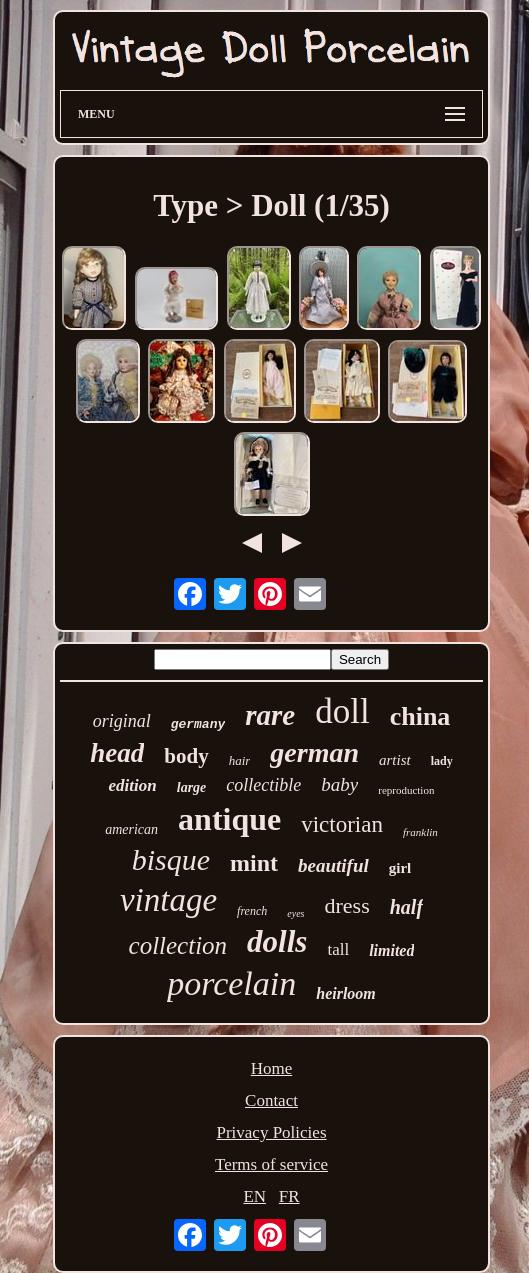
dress (347, 905)
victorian (342, 824)
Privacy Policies (271, 1132)
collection (178, 945)
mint (254, 863)
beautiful (333, 865)
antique (229, 819)
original (122, 721)
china (420, 716)
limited (391, 950)
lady (442, 761)
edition (133, 785)
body (186, 756)
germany (198, 724)
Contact (271, 1100)
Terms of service (271, 1164)
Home (272, 1068)
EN (254, 1196)
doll (342, 711)
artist (395, 760)
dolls (277, 941)
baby (339, 784)
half (406, 907)
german (314, 752)
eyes (295, 913)
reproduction (406, 790)
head (117, 753)
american (131, 829)
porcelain (231, 983)
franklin (420, 832)
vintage (168, 900)
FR (289, 1196)
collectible (263, 785)
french (252, 911)
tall (338, 949)
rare (270, 715)
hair (240, 760)
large (192, 787)
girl (400, 868)
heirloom (346, 993)
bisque (171, 859)
